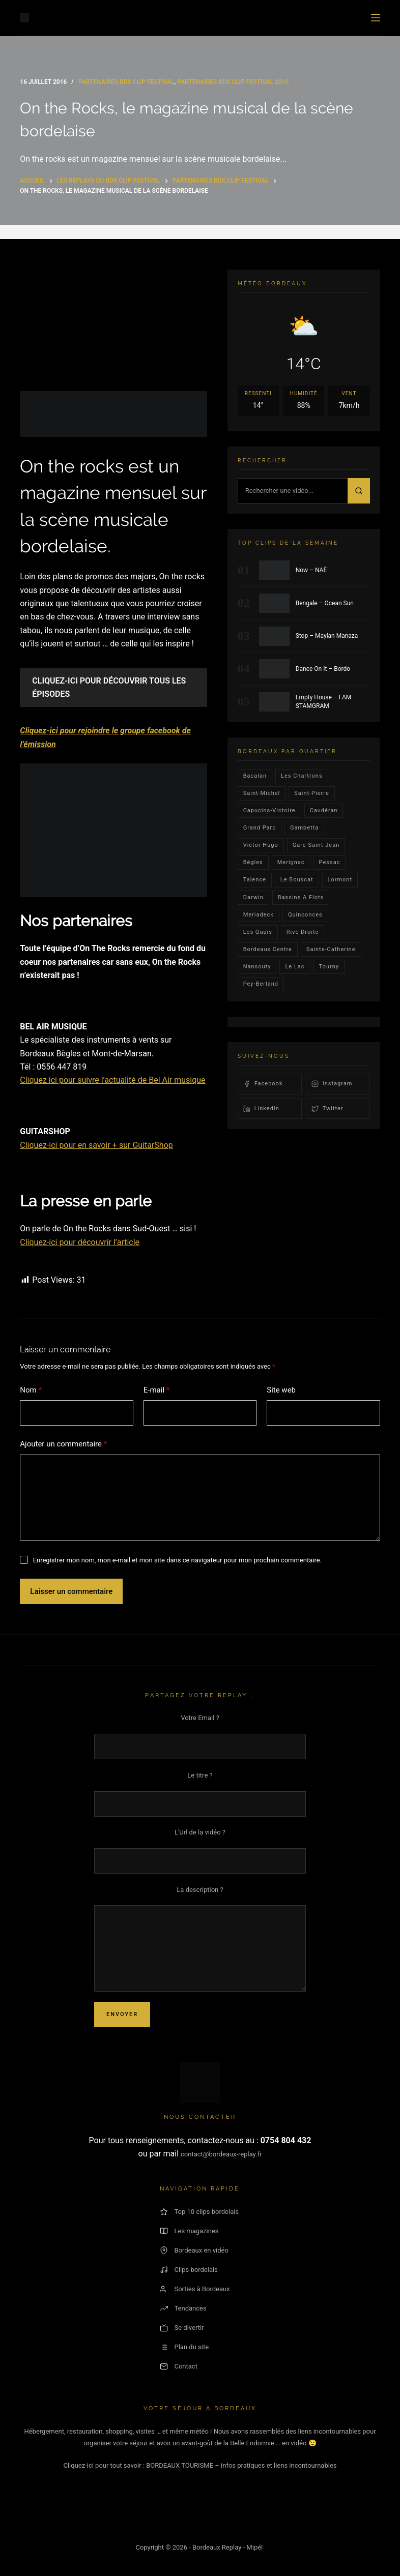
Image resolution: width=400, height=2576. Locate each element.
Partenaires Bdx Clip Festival (126, 81)
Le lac (294, 966)
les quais (257, 932)
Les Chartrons (302, 776)
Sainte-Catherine (331, 949)
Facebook (263, 1083)
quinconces (305, 914)
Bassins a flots (301, 897)
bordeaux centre (267, 949)
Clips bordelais (188, 2270)
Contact (178, 2366)
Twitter (327, 1108)
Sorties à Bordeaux (195, 2289)
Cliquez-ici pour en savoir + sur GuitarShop (96, 1145)
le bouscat (296, 879)
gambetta (304, 827)
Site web (281, 1390)
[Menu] (375, 17)
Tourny (329, 966)
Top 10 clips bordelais (199, 2212)
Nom (31, 1390)
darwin (253, 897)
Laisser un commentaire (71, 1591)
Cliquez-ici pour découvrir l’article (79, 1242)
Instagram (332, 1083)
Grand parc (259, 827)
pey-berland (260, 984)
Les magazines (189, 2231)
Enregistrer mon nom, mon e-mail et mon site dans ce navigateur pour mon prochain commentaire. (177, 1560)
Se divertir (182, 2328)
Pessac (329, 862)
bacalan (255, 776)
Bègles (253, 862)
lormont (340, 879)
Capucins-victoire (269, 810)
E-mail (157, 1390)
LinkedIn (261, 1108)
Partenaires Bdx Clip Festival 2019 (233, 81)
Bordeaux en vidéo (194, 2250)
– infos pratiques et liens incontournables (275, 2465)
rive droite (303, 932)
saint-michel (261, 793)
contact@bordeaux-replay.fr (221, 2154)
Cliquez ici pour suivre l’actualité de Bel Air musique (112, 1080)
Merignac (291, 862)
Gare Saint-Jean (316, 845)
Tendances (183, 2308)
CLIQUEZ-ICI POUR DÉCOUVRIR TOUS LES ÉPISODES (109, 687)
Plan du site (184, 2347)
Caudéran (324, 810)
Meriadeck (258, 914)
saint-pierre (311, 793)
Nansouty (257, 966)
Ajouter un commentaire (63, 1444)
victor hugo (260, 845)
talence (254, 879)
